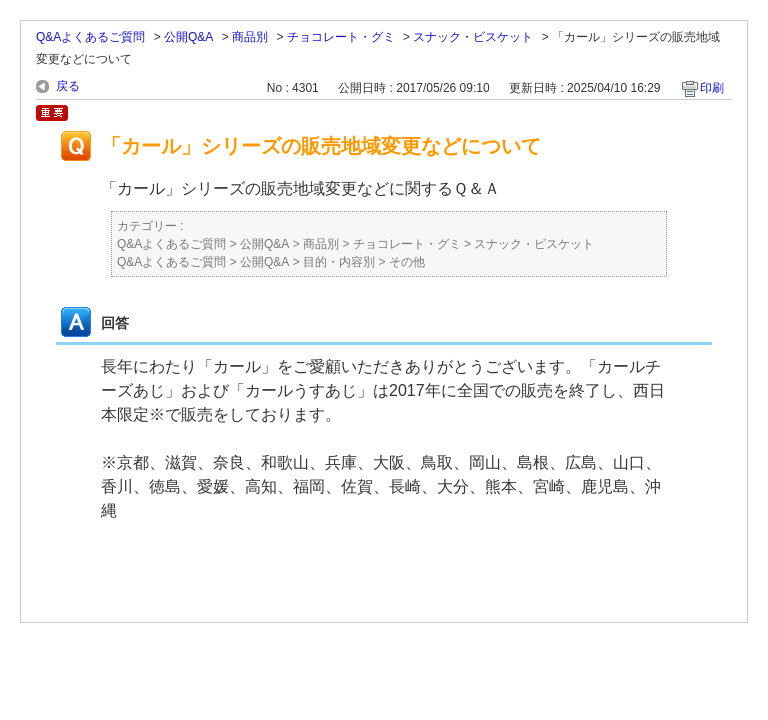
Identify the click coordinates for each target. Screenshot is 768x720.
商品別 (250, 37)
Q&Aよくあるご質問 (90, 37)
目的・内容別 (339, 262)
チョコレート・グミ (341, 37)
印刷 (712, 88)
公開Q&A (188, 37)
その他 (407, 262)
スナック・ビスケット (473, 37)
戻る (68, 86)
